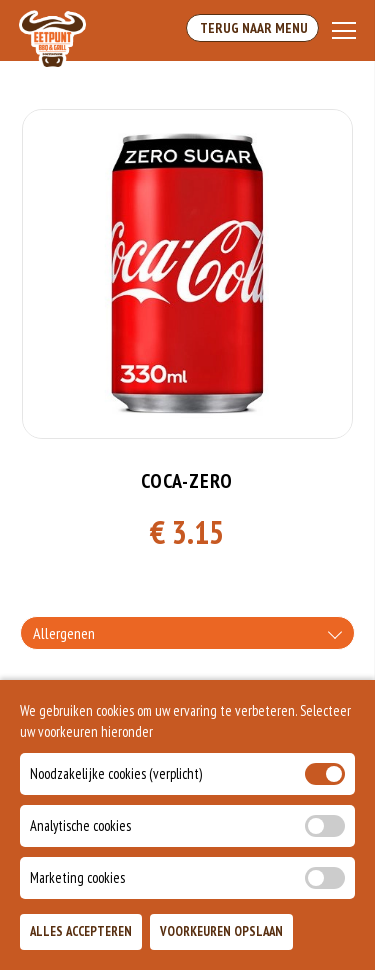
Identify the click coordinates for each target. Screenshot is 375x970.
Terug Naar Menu (252, 28)
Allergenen (64, 633)
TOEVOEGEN (302, 939)
